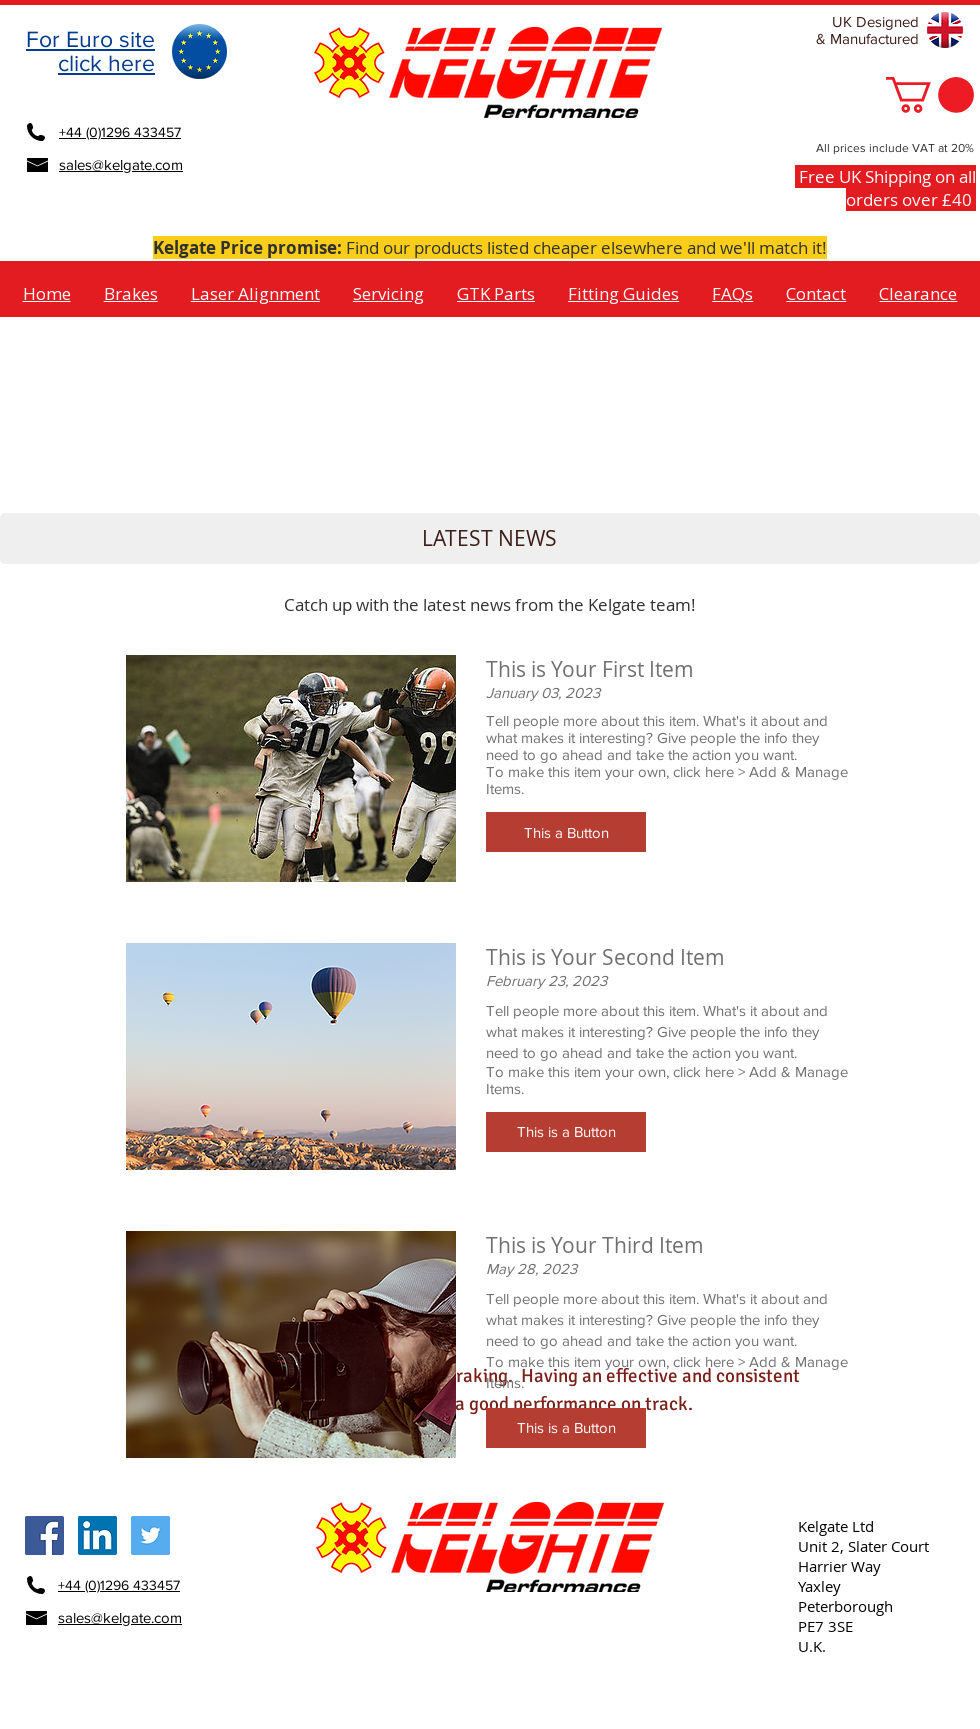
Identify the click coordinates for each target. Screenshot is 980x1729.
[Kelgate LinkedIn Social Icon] (97, 1535)
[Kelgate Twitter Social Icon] (150, 1535)
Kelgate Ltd (836, 1526)
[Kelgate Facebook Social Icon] (44, 1535)
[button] (930, 95)
